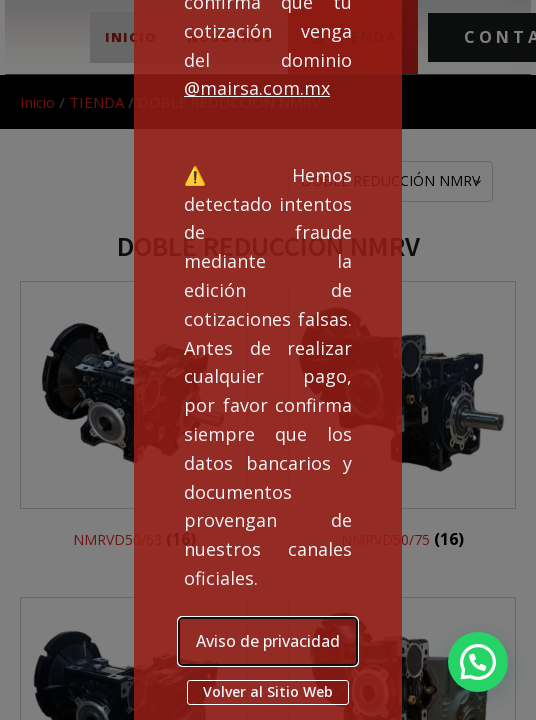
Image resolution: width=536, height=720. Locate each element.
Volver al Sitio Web (268, 691)
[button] (478, 662)
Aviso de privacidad (268, 641)
